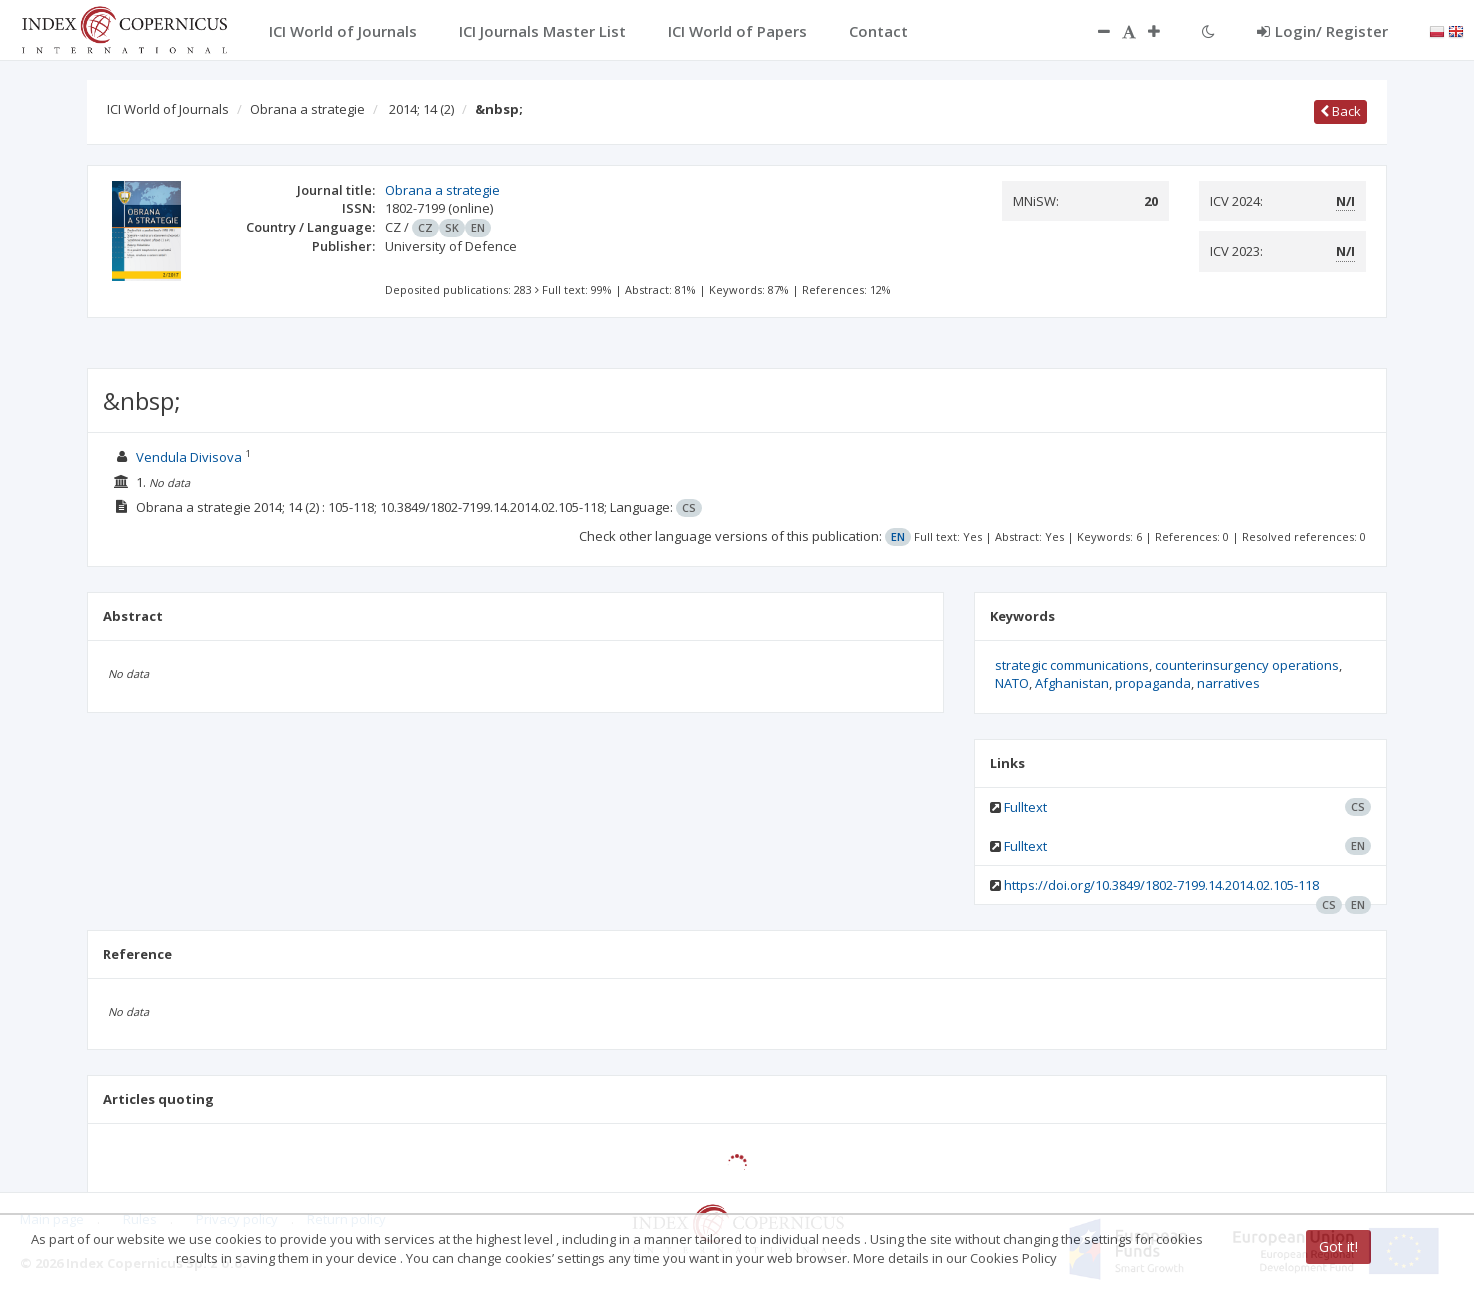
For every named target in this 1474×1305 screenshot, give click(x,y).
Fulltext (1025, 807)
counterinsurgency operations (1247, 665)
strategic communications (1072, 665)
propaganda (1153, 683)
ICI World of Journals (168, 109)
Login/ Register (1322, 31)
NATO (1012, 683)
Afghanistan (1072, 683)
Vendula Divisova (189, 457)
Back (1340, 111)
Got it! (1338, 1246)
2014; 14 (421, 109)
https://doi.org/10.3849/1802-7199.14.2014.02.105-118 (1161, 885)
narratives (1228, 683)
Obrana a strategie (307, 109)
